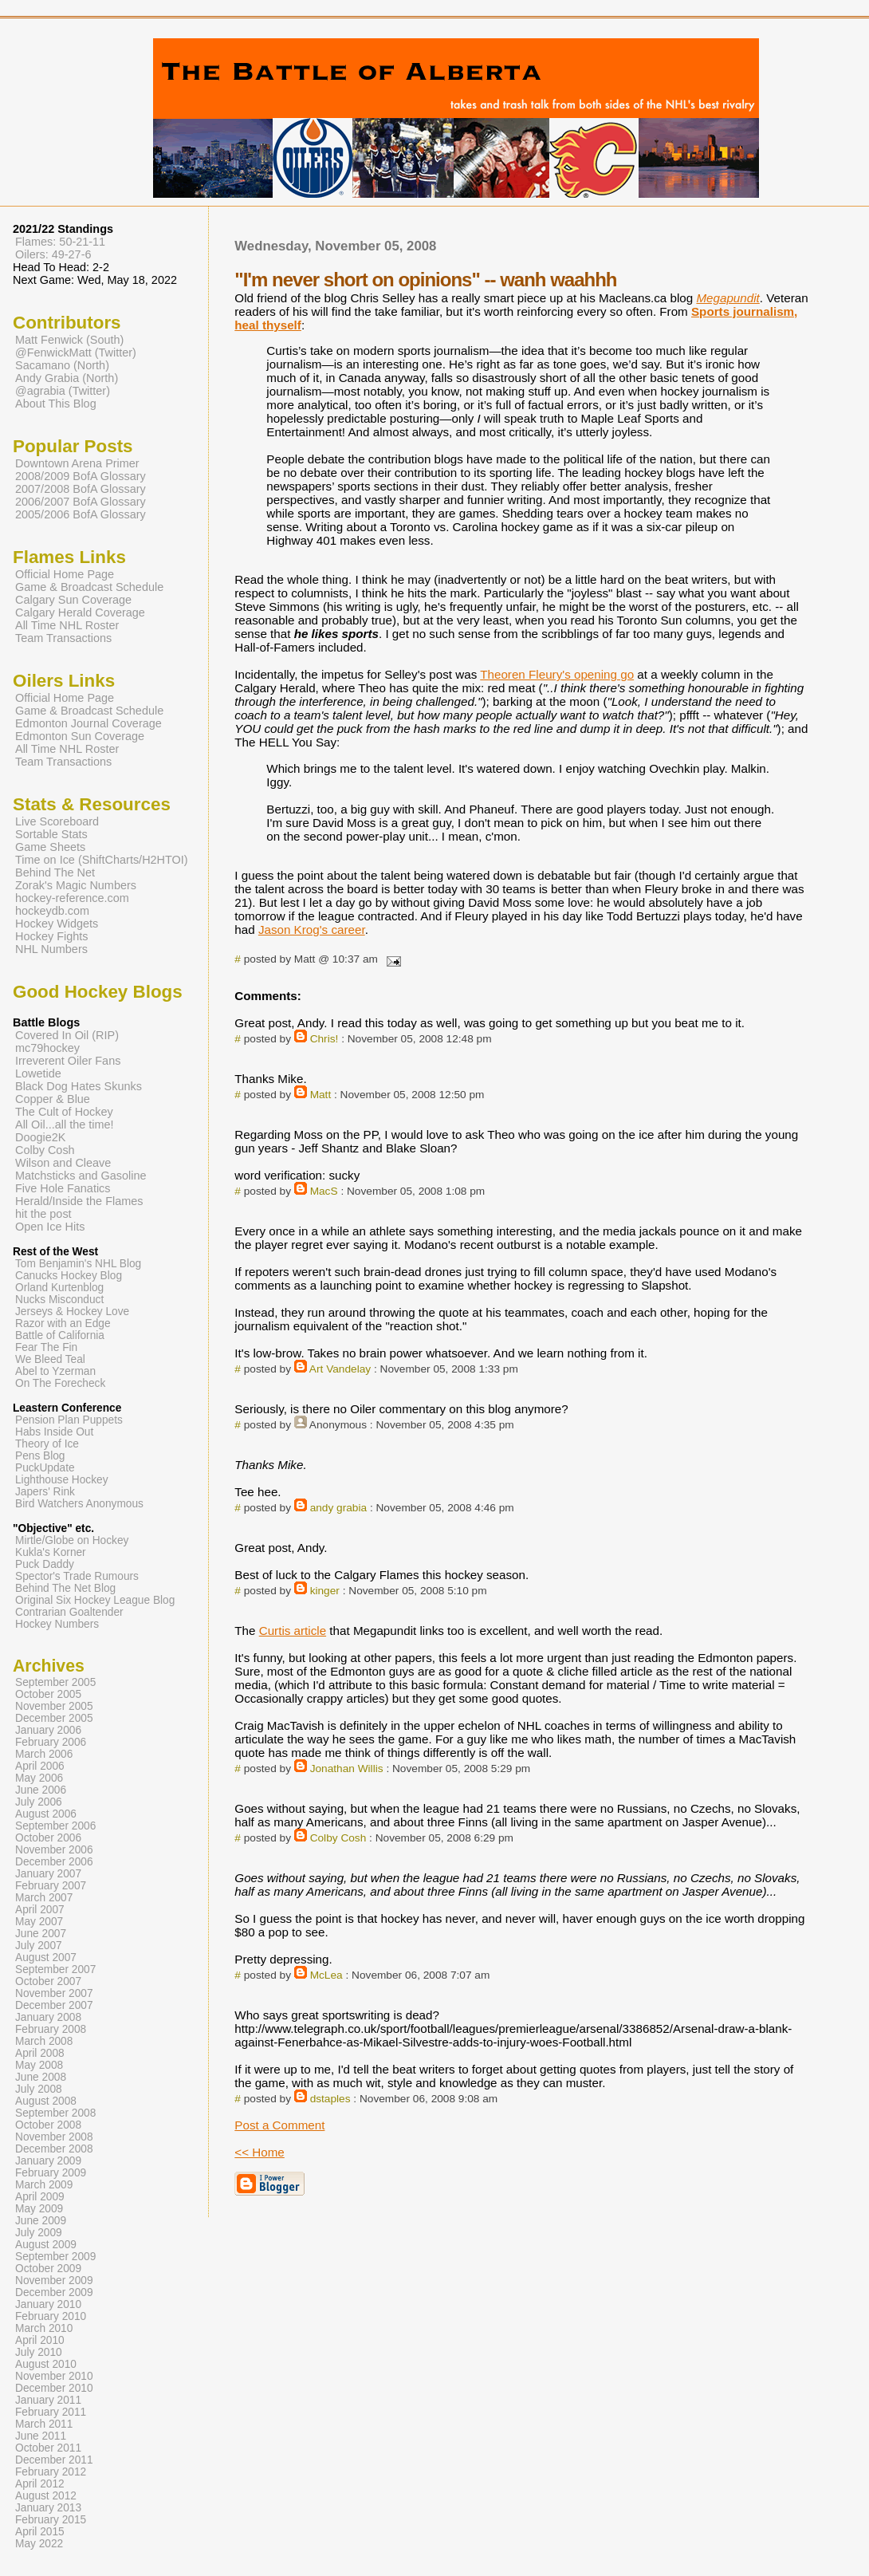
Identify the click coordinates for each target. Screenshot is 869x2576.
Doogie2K (40, 1137)
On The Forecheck (60, 1383)
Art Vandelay (340, 1369)
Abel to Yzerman (55, 1371)
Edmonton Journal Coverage (88, 723)
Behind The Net (55, 872)
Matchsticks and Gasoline (81, 1175)
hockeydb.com (52, 910)
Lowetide (38, 1073)
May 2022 (39, 2544)
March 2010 (44, 2328)
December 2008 (54, 2149)
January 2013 (48, 2508)
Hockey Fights (51, 936)
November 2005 (54, 1706)
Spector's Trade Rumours (77, 1576)
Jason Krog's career (311, 929)
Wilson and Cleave (63, 1162)
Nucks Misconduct (59, 1300)
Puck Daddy (44, 1564)
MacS (324, 1191)
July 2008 (38, 2089)
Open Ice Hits (50, 1226)
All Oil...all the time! (64, 1124)
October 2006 (48, 1838)
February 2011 (50, 2412)
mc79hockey (47, 1048)
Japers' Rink (45, 1492)
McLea (326, 1975)
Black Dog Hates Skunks (78, 1086)
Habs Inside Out (54, 1432)
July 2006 (38, 1802)
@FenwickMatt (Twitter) (75, 352)
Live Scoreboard (57, 821)
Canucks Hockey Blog (68, 1276)
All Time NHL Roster (67, 625)
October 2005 (48, 1694)
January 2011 (48, 2400)
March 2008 (44, 2041)
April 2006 (40, 1766)
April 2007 (40, 1910)
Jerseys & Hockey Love (72, 1312)
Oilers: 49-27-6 (53, 254)
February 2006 (50, 1742)
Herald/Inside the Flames (79, 1201)
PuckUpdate (45, 1468)
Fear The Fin (46, 1347)
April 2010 (40, 2340)
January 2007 (48, 1874)
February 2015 (50, 2520)
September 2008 (55, 2113)
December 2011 (54, 2460)
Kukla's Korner (50, 1552)
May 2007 (39, 1922)
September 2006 (55, 1826)
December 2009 (54, 2292)
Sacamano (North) (62, 365)
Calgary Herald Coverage (80, 612)
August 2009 (46, 2245)
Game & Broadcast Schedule (89, 587)
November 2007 (54, 1993)
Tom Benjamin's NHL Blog (78, 1264)
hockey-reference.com (72, 898)
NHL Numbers (51, 949)
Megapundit (727, 298)
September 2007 (55, 1969)
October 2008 (48, 2125)
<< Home (259, 2152)
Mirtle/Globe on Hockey (71, 1540)
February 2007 (50, 1886)
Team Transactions (63, 638)
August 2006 (46, 1814)
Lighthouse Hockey (61, 1480)
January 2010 (48, 2304)
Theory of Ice (47, 1444)
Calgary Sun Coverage (73, 599)
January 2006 (48, 1730)
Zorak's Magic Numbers (75, 885)
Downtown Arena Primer (77, 463)
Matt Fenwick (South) (69, 339)
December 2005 (54, 1718)
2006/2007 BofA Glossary (80, 501)
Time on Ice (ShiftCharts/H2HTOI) (101, 859)
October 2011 (48, 2448)
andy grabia (338, 1508)
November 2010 (54, 2376)
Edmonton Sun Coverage (79, 736)
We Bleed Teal (50, 1359)
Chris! (324, 1039)
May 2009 (39, 2209)
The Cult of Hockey (64, 1111)
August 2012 (46, 2496)
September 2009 (55, 2257)
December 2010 (54, 2388)
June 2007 (40, 1934)
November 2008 (54, 2137)
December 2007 (54, 2005)
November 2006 (54, 1850)
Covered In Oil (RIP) (67, 1035)
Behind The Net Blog (65, 1588)
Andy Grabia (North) (66, 378)
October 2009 (48, 2269)
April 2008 (40, 2053)
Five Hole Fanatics (63, 1188)
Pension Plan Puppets (69, 1420)
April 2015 (40, 2532)
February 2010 (50, 2316)
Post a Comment (279, 2125)
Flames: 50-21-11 (60, 241)
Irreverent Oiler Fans (67, 1060)
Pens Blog (40, 1456)
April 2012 (40, 2484)
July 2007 (38, 1946)
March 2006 (44, 1754)
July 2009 (38, 2233)
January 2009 (48, 2161)
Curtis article (292, 1630)
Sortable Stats (51, 834)
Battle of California (59, 1335)
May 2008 (39, 2065)
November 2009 (54, 2280)
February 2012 (50, 2472)
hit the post (43, 1213)
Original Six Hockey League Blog (95, 1600)
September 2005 (55, 1682)
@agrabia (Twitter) (62, 390)
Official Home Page (64, 574)
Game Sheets (50, 847)
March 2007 (44, 1898)
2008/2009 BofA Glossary (80, 476)
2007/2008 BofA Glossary (80, 489)
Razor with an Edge (63, 1323)
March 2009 (44, 2185)
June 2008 (40, 2077)
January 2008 (48, 2017)
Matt (321, 1095)
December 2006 (54, 1862)
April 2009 (40, 2197)
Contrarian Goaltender (69, 1612)
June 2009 (40, 2221)
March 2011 (44, 2424)
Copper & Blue (52, 1099)
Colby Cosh (338, 1838)
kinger (325, 1591)
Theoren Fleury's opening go (557, 674)
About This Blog (55, 403)
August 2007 (46, 1958)
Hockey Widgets (56, 923)
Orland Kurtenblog (59, 1288)
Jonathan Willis (346, 1768)
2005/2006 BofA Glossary (80, 514)
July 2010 (38, 2352)
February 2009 (50, 2173)
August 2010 (46, 2364)
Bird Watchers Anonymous (79, 1504)
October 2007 (48, 1981)
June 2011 (40, 2436)
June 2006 (40, 1790)
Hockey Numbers (57, 1624)
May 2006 (39, 1778)
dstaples (330, 2099)
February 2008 (50, 2029)
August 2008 (46, 2101)
